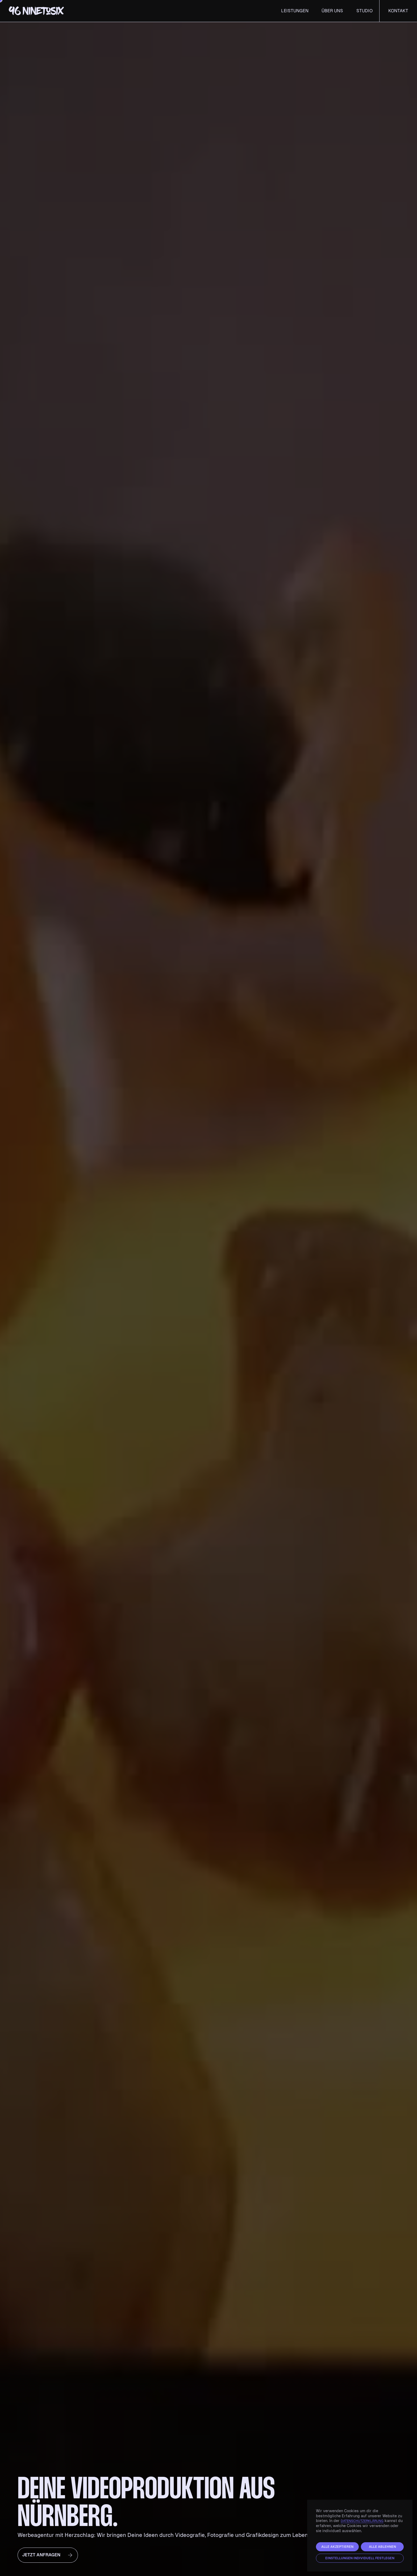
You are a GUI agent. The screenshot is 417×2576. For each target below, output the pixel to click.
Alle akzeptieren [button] (337, 2547)
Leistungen (294, 10)
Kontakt (398, 10)
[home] (22, 10)
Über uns (332, 10)
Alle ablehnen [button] (382, 2547)
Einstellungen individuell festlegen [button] (359, 2558)
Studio (364, 10)
